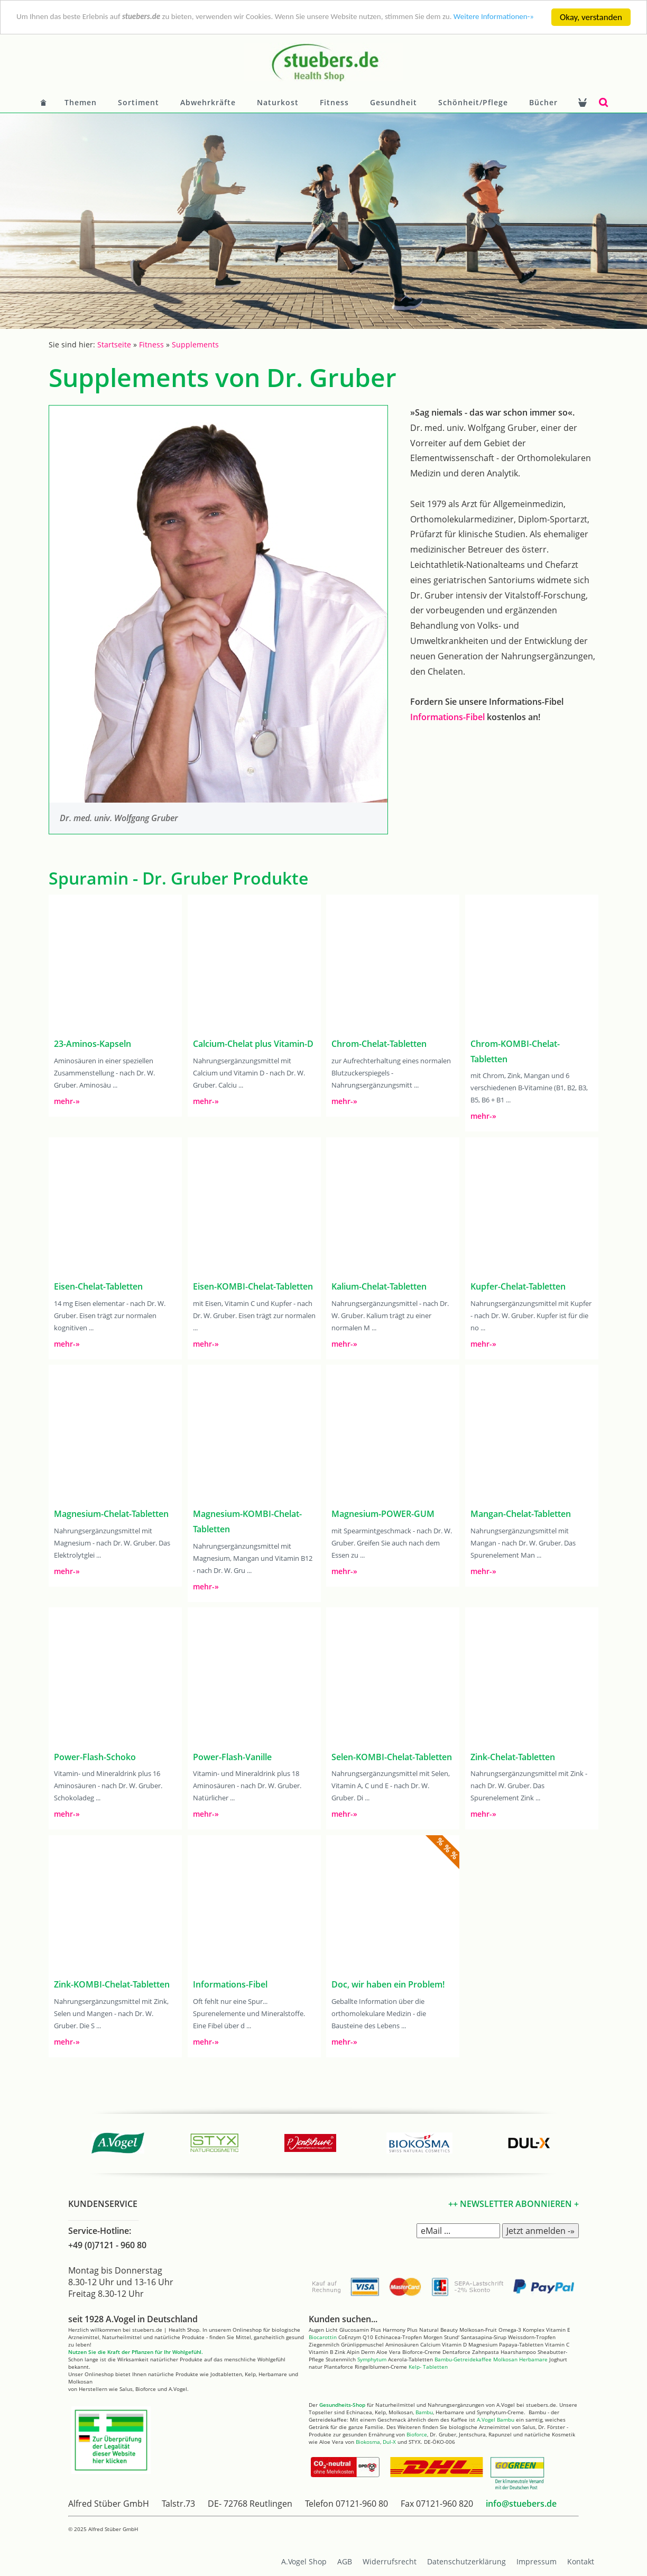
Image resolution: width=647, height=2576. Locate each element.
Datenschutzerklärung (466, 2561)
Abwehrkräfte (208, 102)
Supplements (195, 344)
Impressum (536, 2561)
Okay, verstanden (591, 17)
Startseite (114, 344)
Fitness (334, 102)
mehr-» (67, 1101)
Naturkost (278, 102)
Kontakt (580, 2561)
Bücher (543, 102)
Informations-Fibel (447, 717)
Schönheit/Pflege (473, 102)
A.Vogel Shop (304, 2561)
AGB (344, 2561)
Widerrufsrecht (390, 2561)
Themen (80, 102)
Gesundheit (393, 102)
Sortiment (138, 102)
